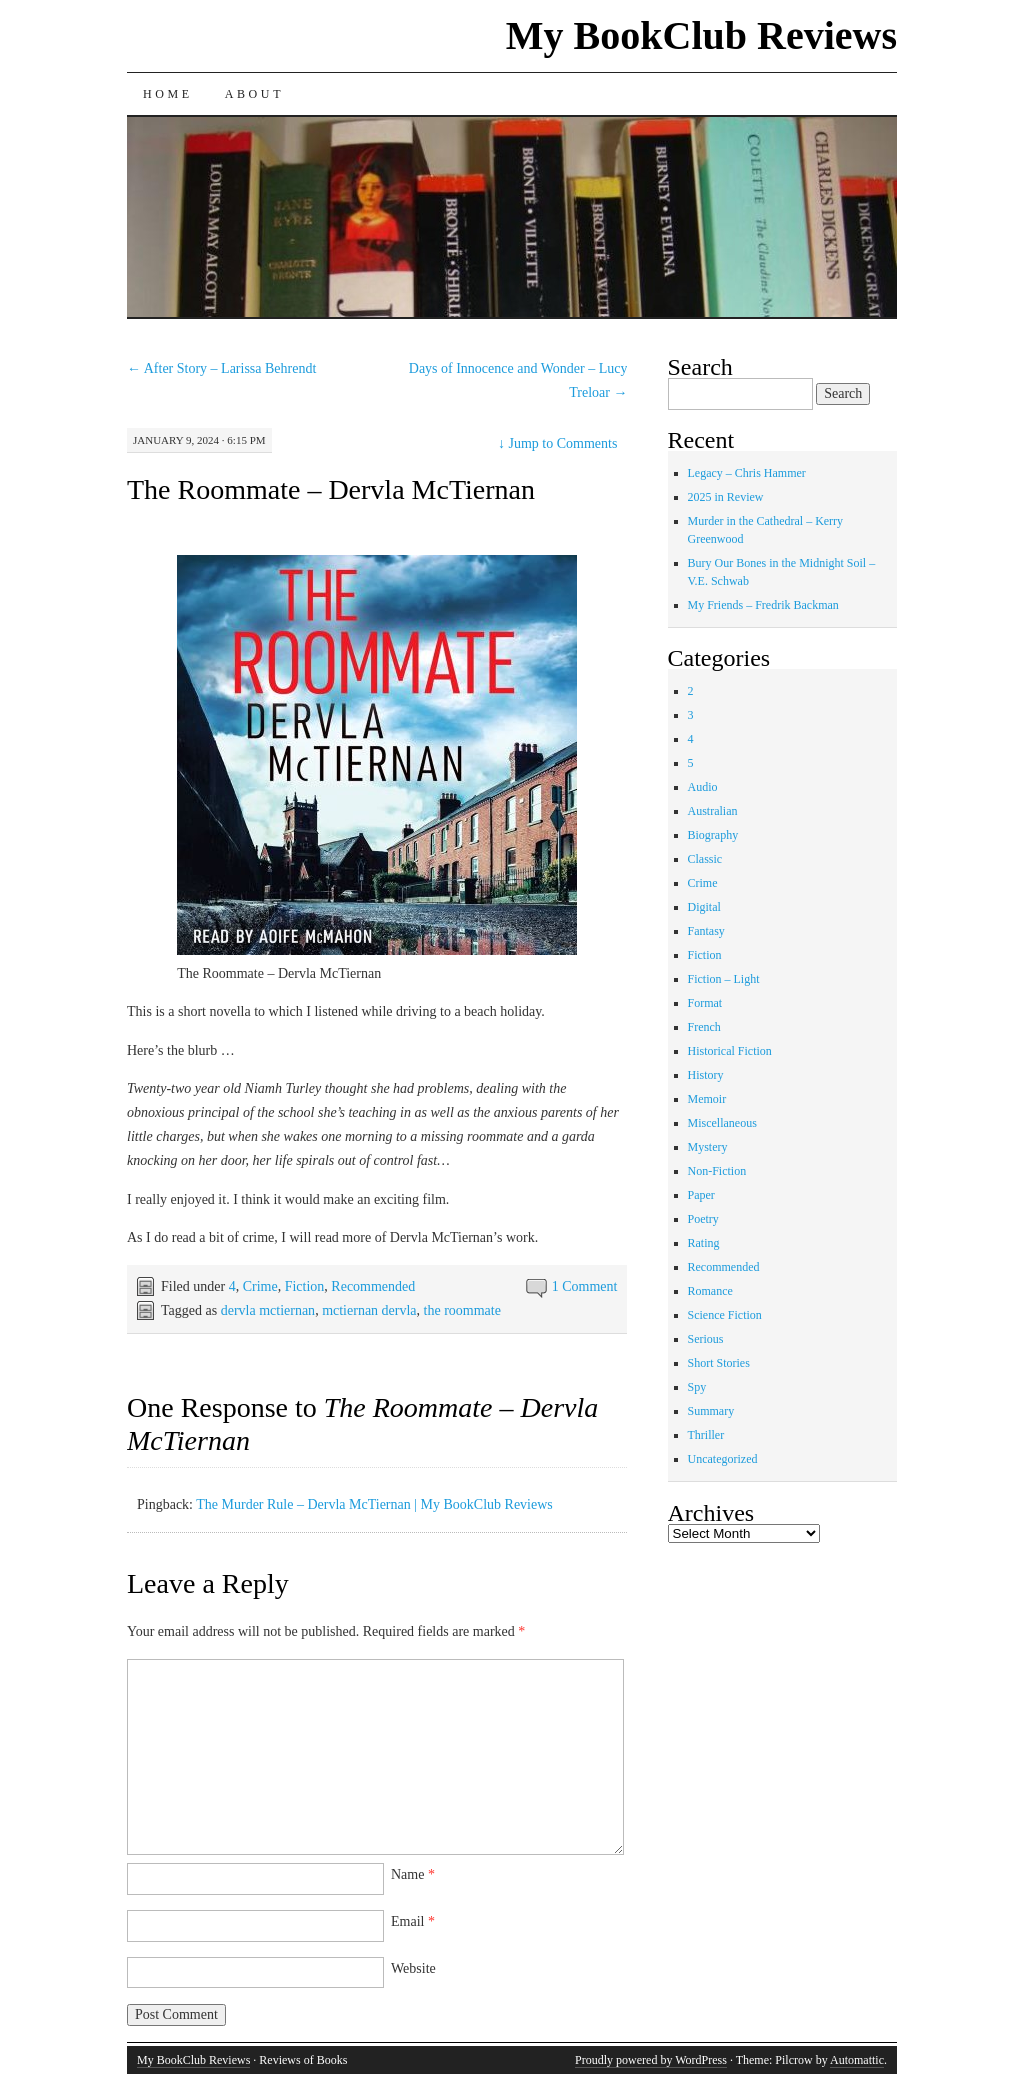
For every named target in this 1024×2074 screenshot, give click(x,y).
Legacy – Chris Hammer (747, 473)
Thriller (706, 1435)
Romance (710, 1291)
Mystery (708, 1147)
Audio (703, 787)
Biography (713, 835)
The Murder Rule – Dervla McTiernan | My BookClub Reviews (374, 1504)
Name (413, 1874)
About (254, 94)
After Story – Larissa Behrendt (221, 368)
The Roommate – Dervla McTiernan (331, 489)
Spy (697, 1387)
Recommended (373, 1286)
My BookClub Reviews (701, 35)
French (704, 1027)
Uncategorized (723, 1459)
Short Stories (719, 1363)
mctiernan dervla (369, 1310)
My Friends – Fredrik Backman (763, 605)
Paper (701, 1195)
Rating (704, 1243)
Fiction (305, 1286)
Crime (260, 1286)
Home (168, 94)
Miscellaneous (722, 1123)
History (706, 1075)
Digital (704, 907)
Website (413, 1968)
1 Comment (585, 1286)
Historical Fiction (730, 1051)
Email (413, 1921)
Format (705, 1003)
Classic (705, 859)
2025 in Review (726, 497)
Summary (711, 1411)
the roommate (462, 1310)
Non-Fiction (717, 1171)
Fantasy (706, 931)
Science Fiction (725, 1315)
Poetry (703, 1219)
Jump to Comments (557, 443)
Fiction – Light (724, 979)
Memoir (707, 1099)
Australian (713, 811)
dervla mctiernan (268, 1310)
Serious (706, 1339)
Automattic (857, 2060)
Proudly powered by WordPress (651, 2060)
